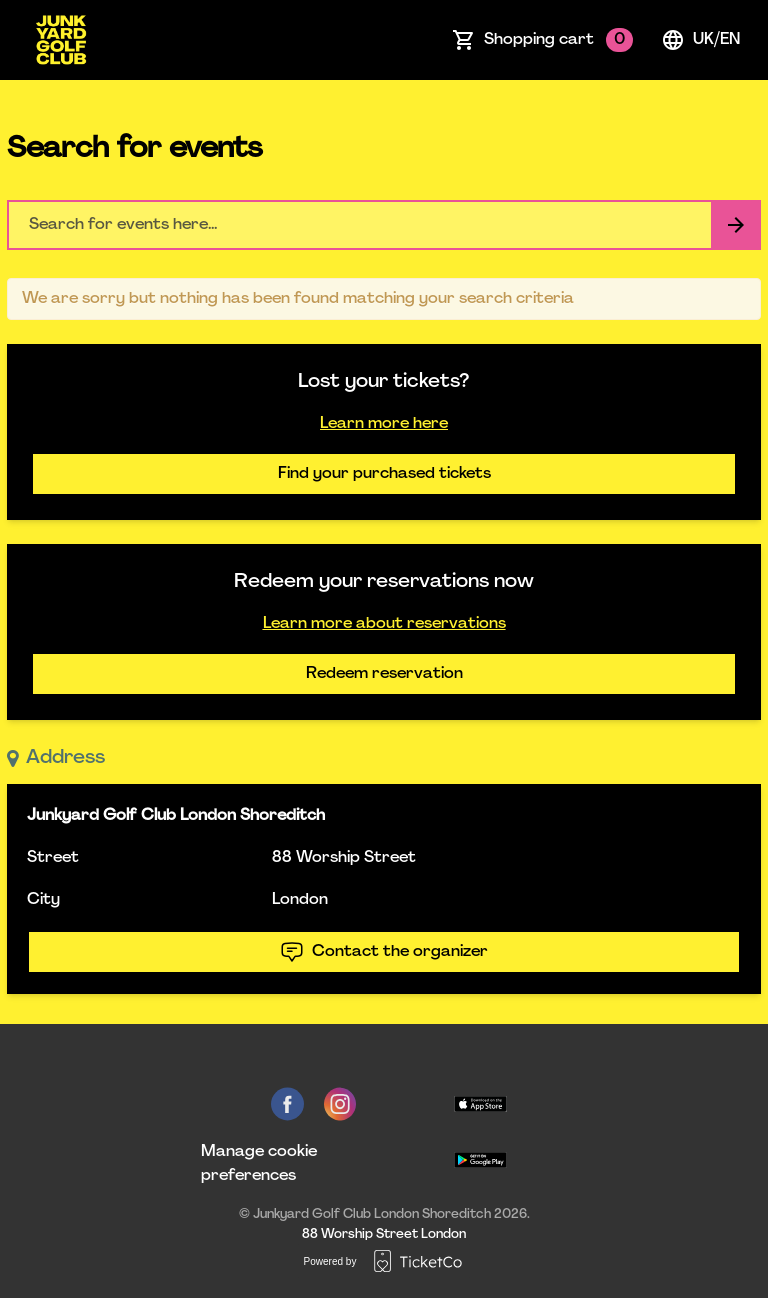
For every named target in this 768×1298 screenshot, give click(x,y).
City (43, 900)
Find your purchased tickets (384, 474)
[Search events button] (736, 225)
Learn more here (384, 424)
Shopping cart (558, 40)
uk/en (700, 40)
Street (53, 858)
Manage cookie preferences (259, 1164)
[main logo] (61, 40)
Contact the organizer (384, 952)
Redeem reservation (384, 674)
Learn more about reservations (384, 624)
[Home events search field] (384, 225)
